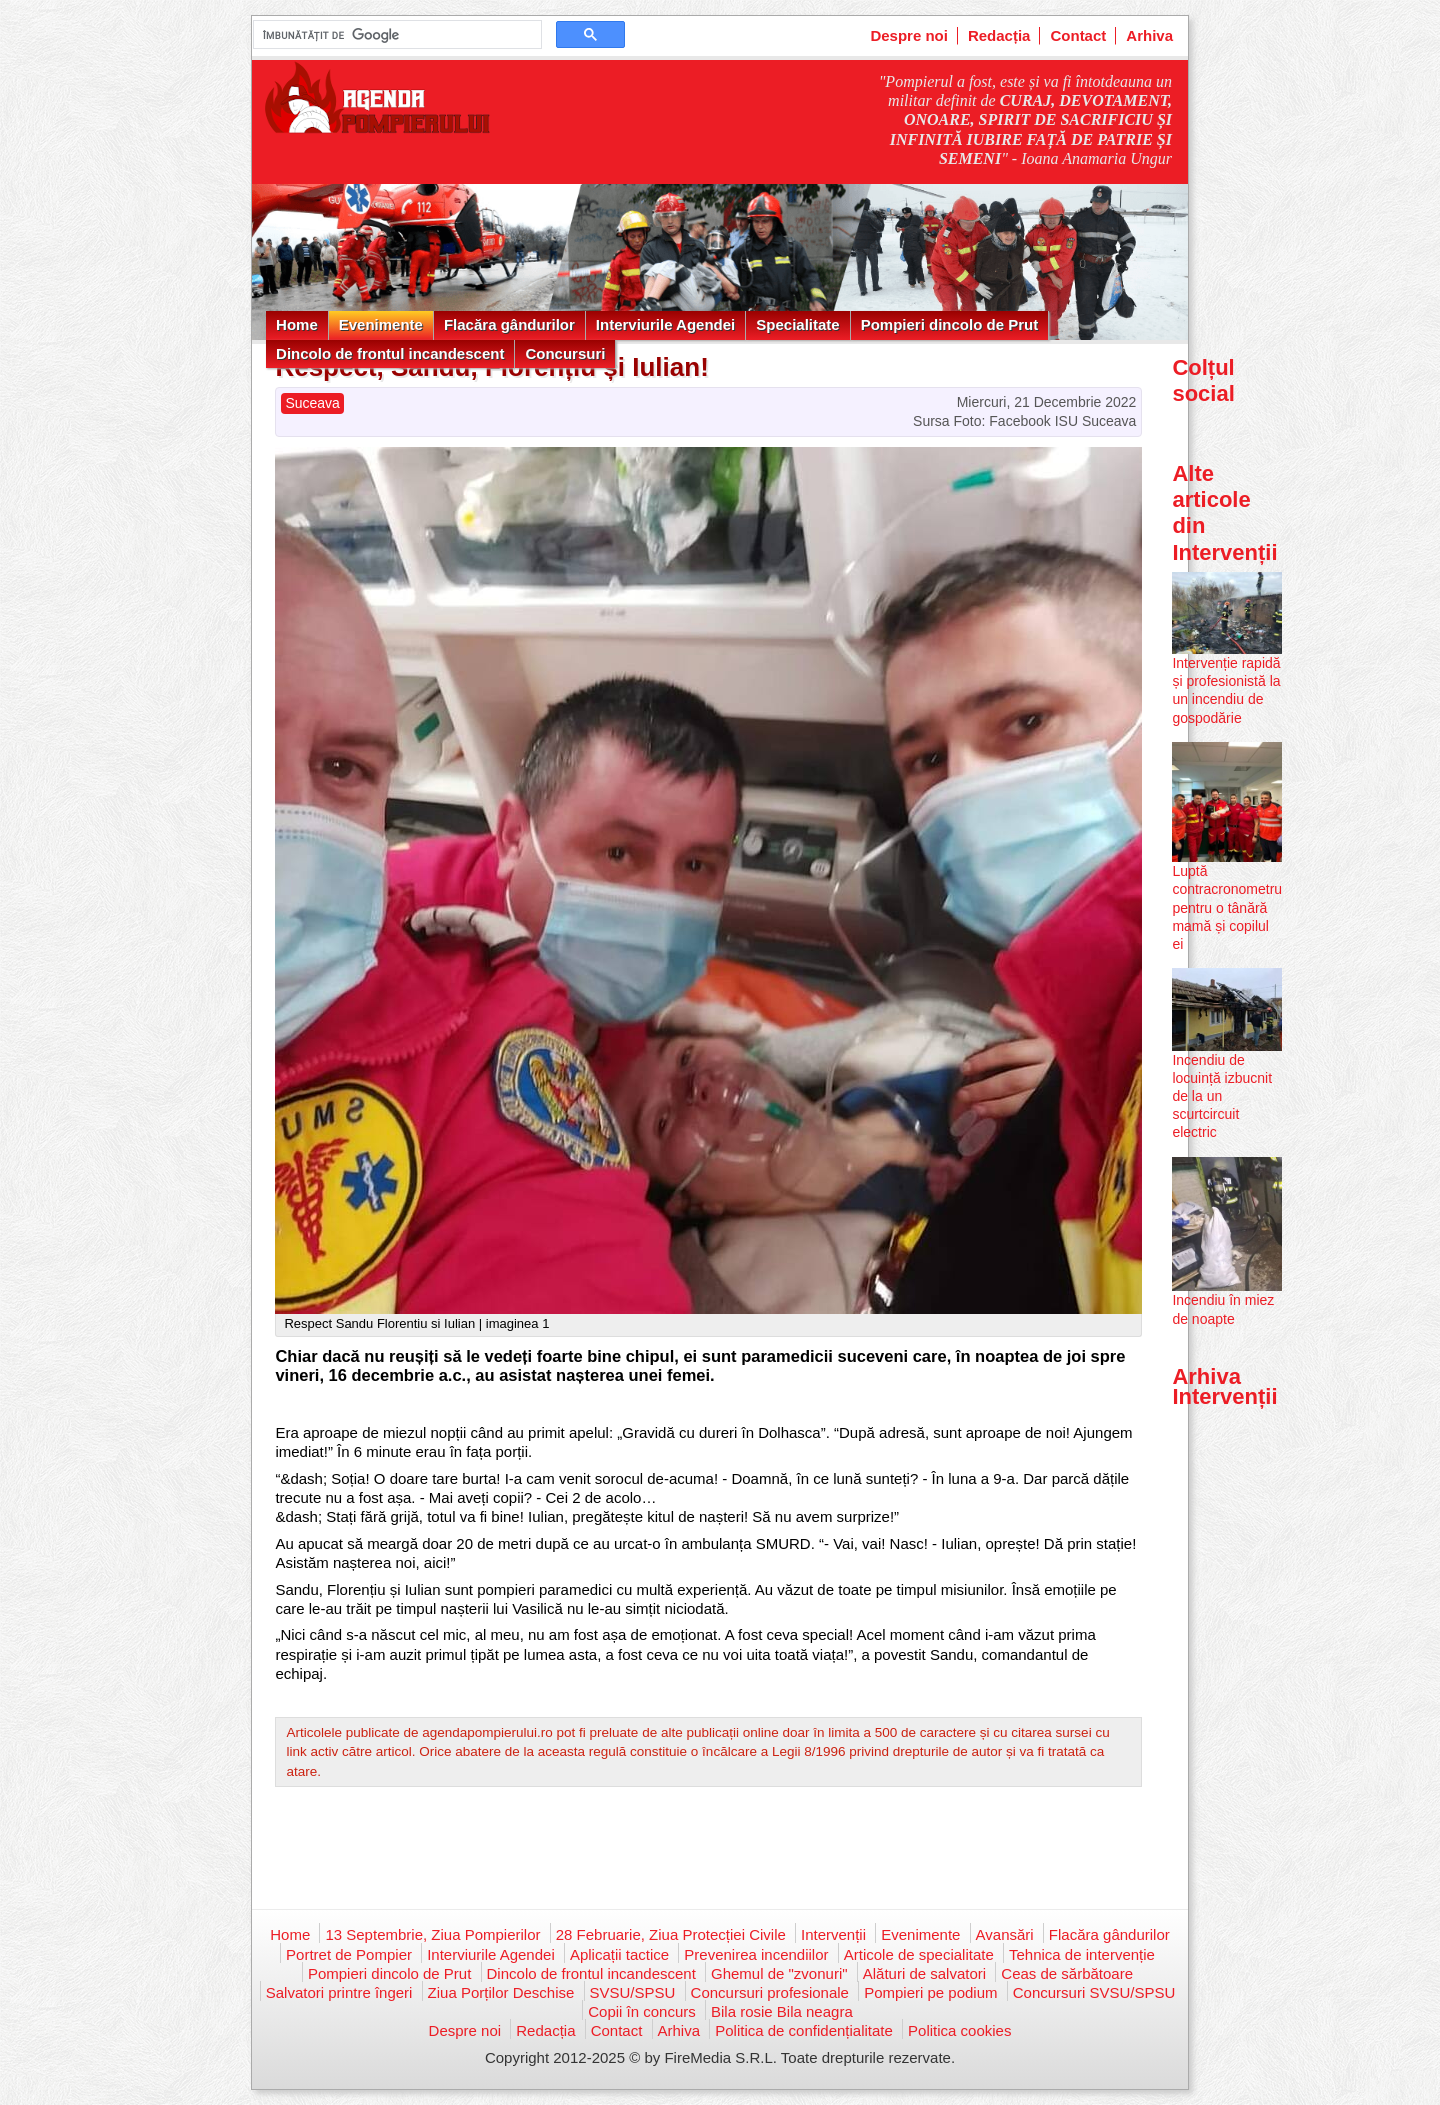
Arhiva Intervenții (1224, 1386)
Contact (1078, 35)
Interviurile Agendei (665, 324)
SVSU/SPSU (633, 1992)
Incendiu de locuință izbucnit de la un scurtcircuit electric (1222, 1096)
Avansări (1005, 1934)
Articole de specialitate (919, 1954)
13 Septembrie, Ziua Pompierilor (432, 1934)
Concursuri (565, 353)
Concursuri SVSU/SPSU (1094, 1992)
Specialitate (797, 324)
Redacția (999, 35)
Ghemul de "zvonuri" (779, 1973)
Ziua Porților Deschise (501, 1992)
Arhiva (1149, 35)
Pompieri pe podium (930, 1992)
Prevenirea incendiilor (756, 1954)
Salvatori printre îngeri (339, 1992)
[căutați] (395, 35)
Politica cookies (959, 2030)
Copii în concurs (642, 2011)
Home (297, 324)
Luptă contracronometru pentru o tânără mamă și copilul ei (1227, 907)
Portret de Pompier (349, 1954)
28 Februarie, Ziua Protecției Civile (671, 1934)
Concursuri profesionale (770, 1992)
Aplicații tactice (619, 1954)
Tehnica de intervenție (1082, 1954)
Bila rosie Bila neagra (782, 2011)
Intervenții (833, 1934)
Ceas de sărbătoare (1067, 1973)
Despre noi (909, 35)
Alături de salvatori (924, 1973)
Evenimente (381, 324)
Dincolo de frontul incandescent (390, 353)
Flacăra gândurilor (509, 324)
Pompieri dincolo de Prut (950, 324)
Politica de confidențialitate (804, 2030)
